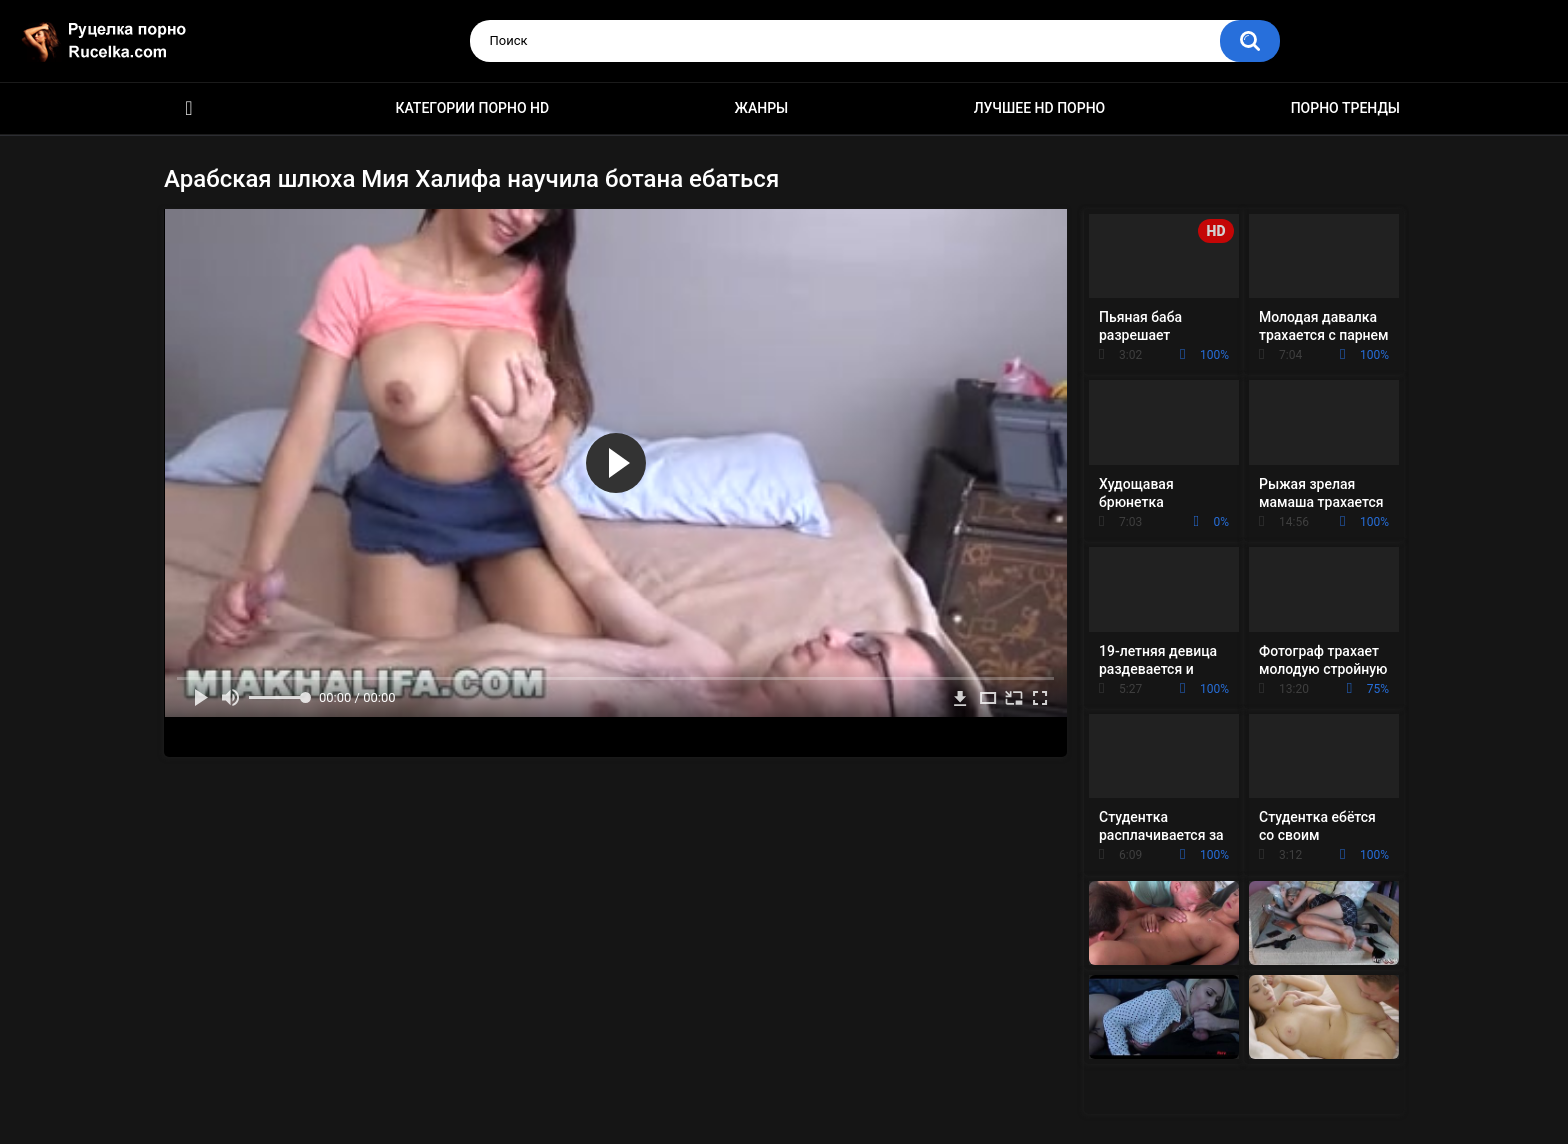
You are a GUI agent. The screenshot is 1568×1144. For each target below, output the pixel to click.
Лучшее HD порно (1040, 108)
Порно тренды (1345, 108)
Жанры (762, 108)
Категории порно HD (472, 108)
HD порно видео (189, 108)
